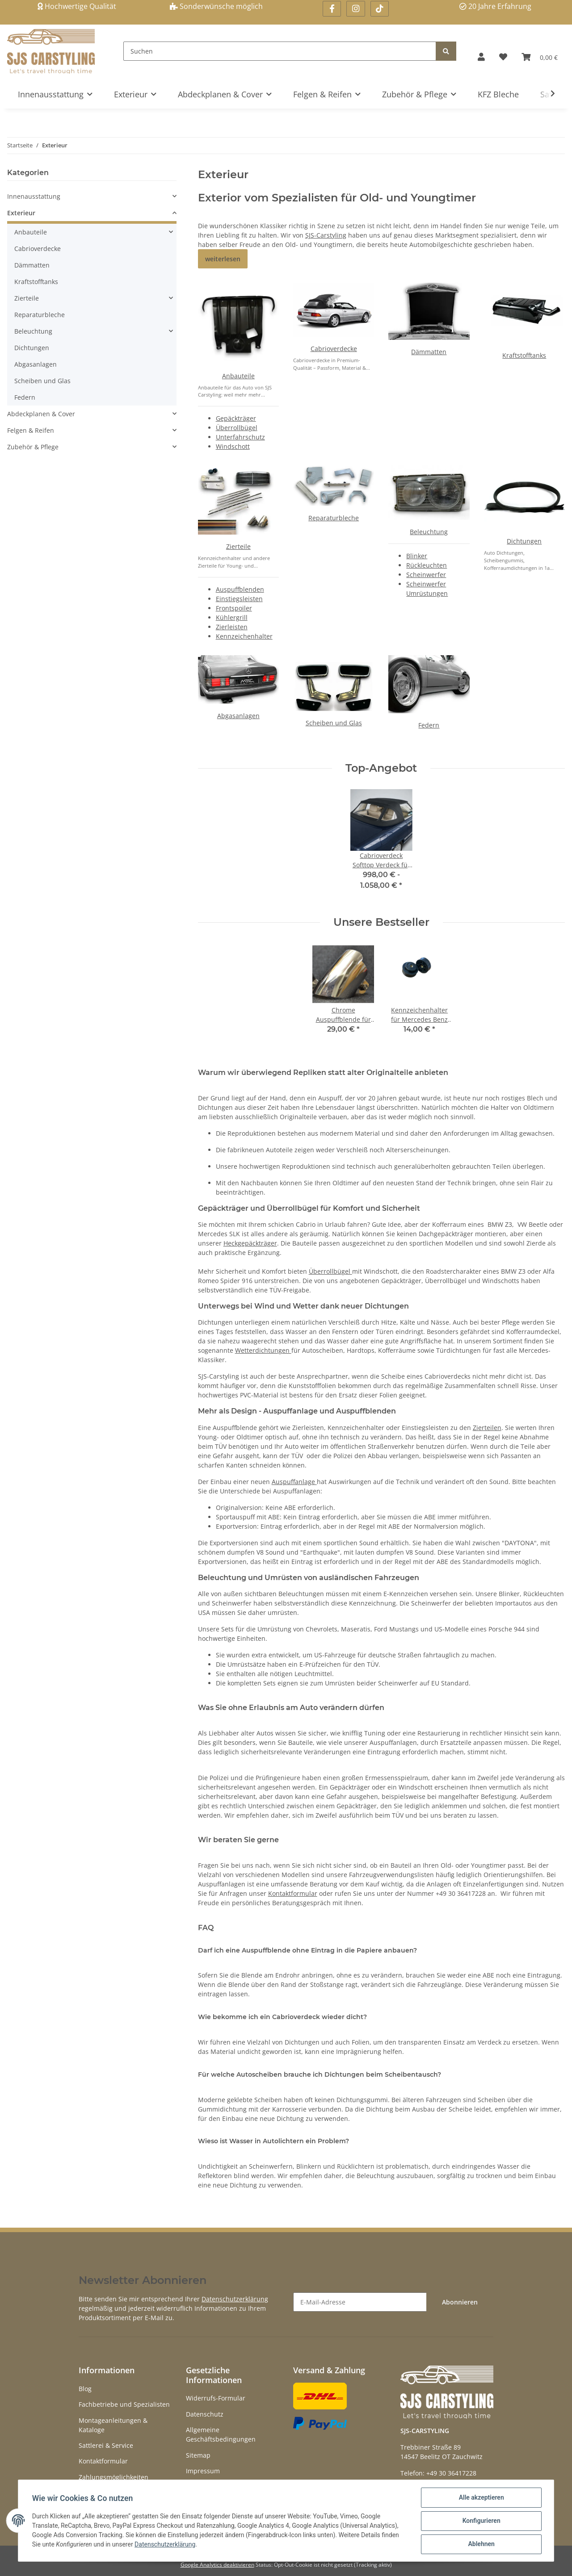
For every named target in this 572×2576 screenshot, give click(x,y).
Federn (428, 725)
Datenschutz (204, 2414)
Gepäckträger (236, 418)
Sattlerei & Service (106, 2445)
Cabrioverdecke (334, 348)
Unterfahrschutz (240, 437)
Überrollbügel (236, 427)
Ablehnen (480, 2544)
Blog (85, 2388)
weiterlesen (222, 259)
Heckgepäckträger (250, 1243)
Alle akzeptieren (480, 2497)
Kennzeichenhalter (244, 636)
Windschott (233, 446)
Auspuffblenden (240, 589)
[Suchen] (279, 51)
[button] (481, 57)
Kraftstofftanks (524, 355)
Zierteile (238, 546)
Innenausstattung (33, 196)
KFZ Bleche (498, 94)
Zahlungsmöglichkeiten (113, 2477)
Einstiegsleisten (239, 598)
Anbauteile (238, 376)
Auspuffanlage (294, 1481)
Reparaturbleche (333, 518)
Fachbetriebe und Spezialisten (124, 2404)
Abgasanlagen (238, 715)
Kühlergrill (232, 617)
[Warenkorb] (539, 57)
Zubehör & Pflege (33, 447)
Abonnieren (460, 2302)
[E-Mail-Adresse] (360, 2302)
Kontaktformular (292, 1893)
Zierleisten (232, 627)
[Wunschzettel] (503, 57)
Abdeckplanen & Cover (41, 414)
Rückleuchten (426, 565)
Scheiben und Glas (334, 723)
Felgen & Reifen (30, 430)
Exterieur (21, 213)
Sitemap (198, 2455)
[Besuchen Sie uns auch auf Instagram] (355, 9)
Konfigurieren (481, 2521)
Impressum (203, 2471)
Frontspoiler (234, 608)
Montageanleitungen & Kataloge (113, 2425)
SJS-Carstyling (325, 235)
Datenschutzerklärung (235, 2299)
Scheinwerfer (426, 574)
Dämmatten (428, 351)
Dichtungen (524, 541)
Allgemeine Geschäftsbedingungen (221, 2434)
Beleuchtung (429, 531)
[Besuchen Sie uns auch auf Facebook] (332, 9)
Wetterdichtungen (263, 1350)
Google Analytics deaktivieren (217, 2564)
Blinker (416, 556)
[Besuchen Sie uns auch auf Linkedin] (379, 9)
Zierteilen (487, 1427)
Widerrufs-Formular (215, 2398)
